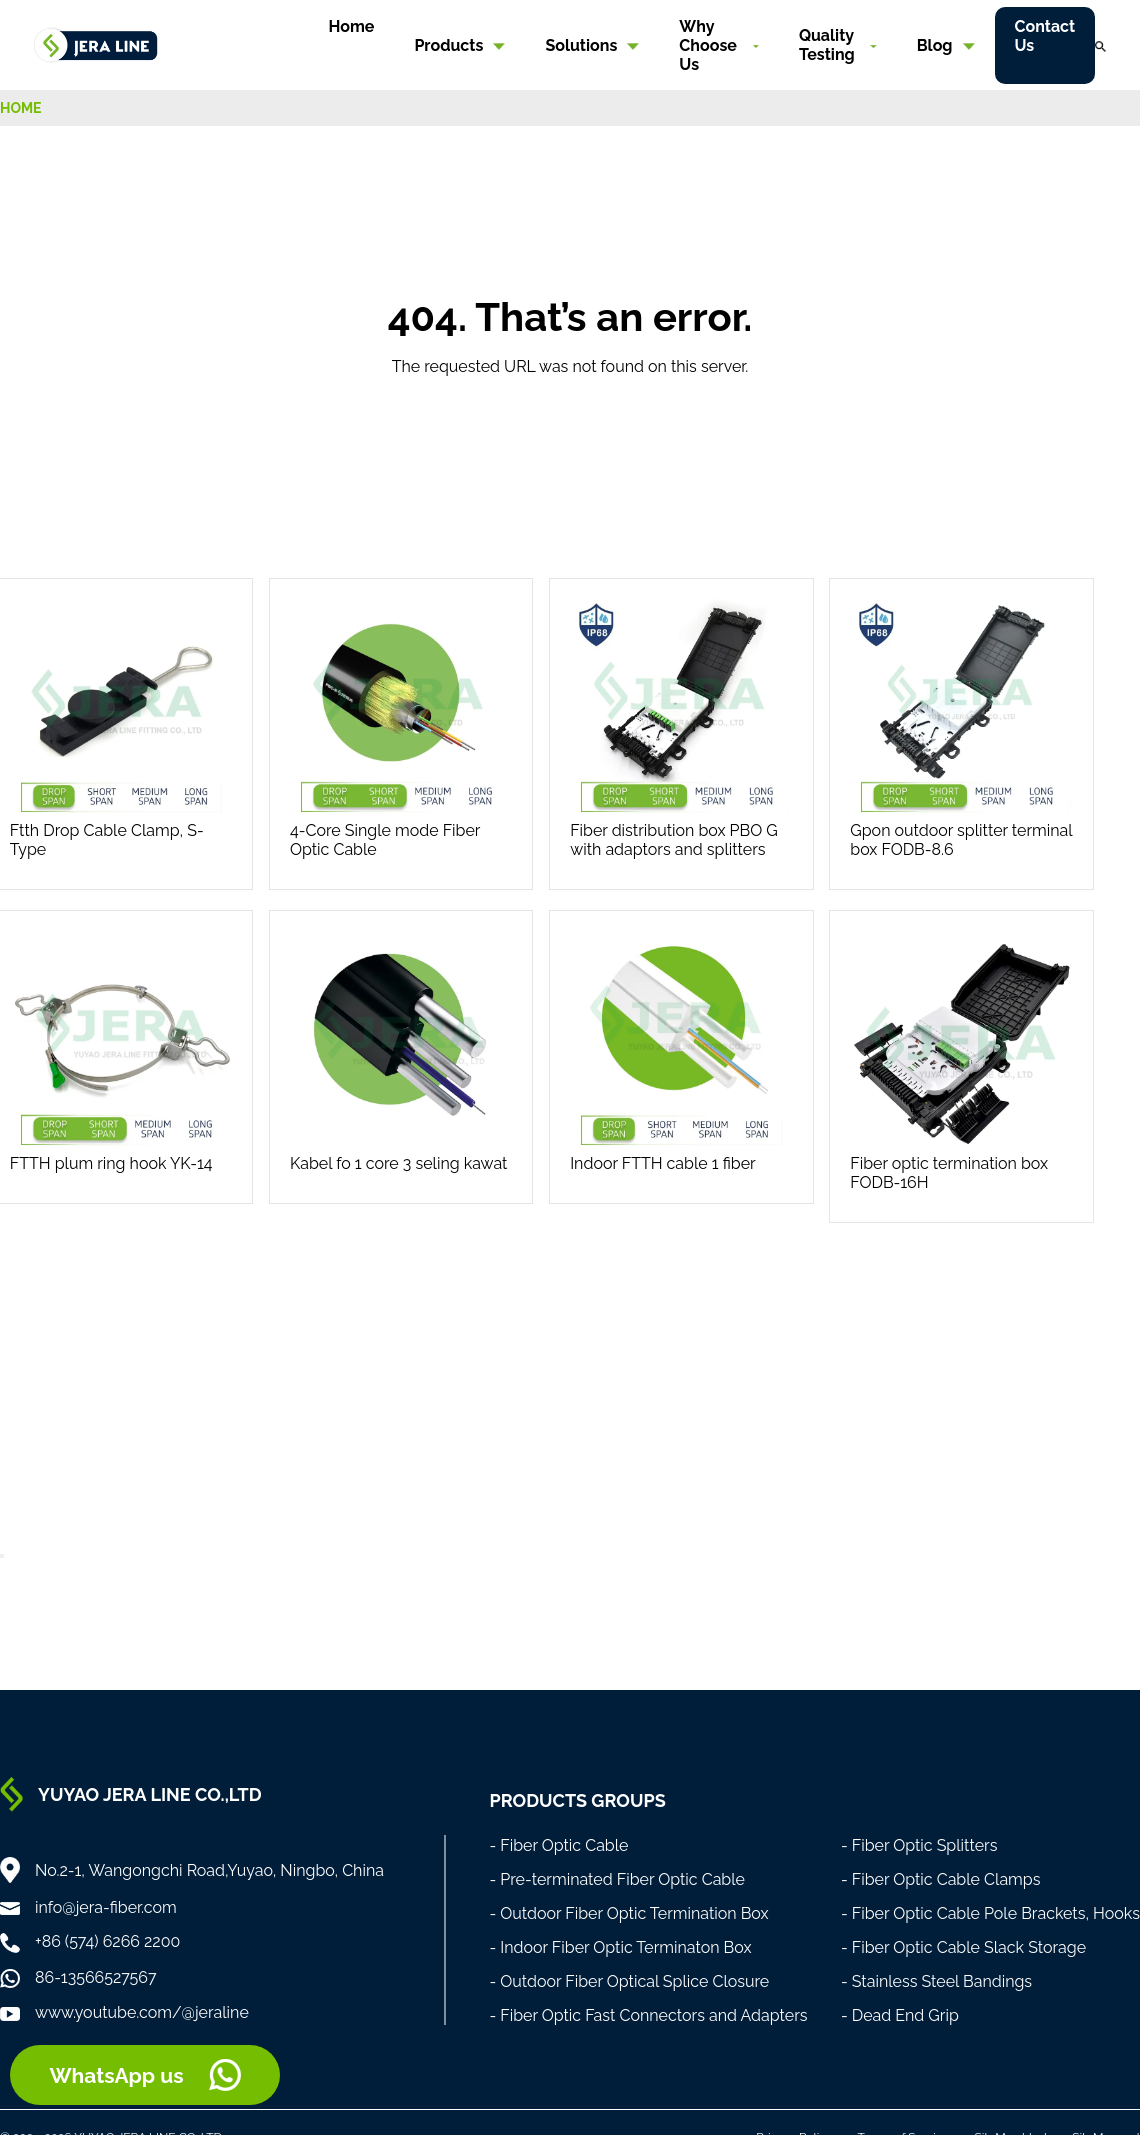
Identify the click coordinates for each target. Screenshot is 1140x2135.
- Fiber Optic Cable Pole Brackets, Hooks (990, 1913)
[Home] (96, 43)
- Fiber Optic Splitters (919, 1845)
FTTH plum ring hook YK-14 (111, 1163)
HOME (21, 108)
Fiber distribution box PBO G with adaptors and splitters (674, 840)
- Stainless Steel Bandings (936, 1981)
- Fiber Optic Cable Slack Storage (963, 1947)
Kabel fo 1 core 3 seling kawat (398, 1163)
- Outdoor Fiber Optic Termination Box (628, 1913)
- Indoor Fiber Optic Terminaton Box (620, 1947)
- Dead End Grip (900, 2015)
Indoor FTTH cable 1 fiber (663, 1163)
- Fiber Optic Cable (558, 1845)
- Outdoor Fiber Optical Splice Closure (629, 1981)
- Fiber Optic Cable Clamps (941, 1879)
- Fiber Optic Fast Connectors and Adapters (648, 2015)
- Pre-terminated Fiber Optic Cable (617, 1879)
